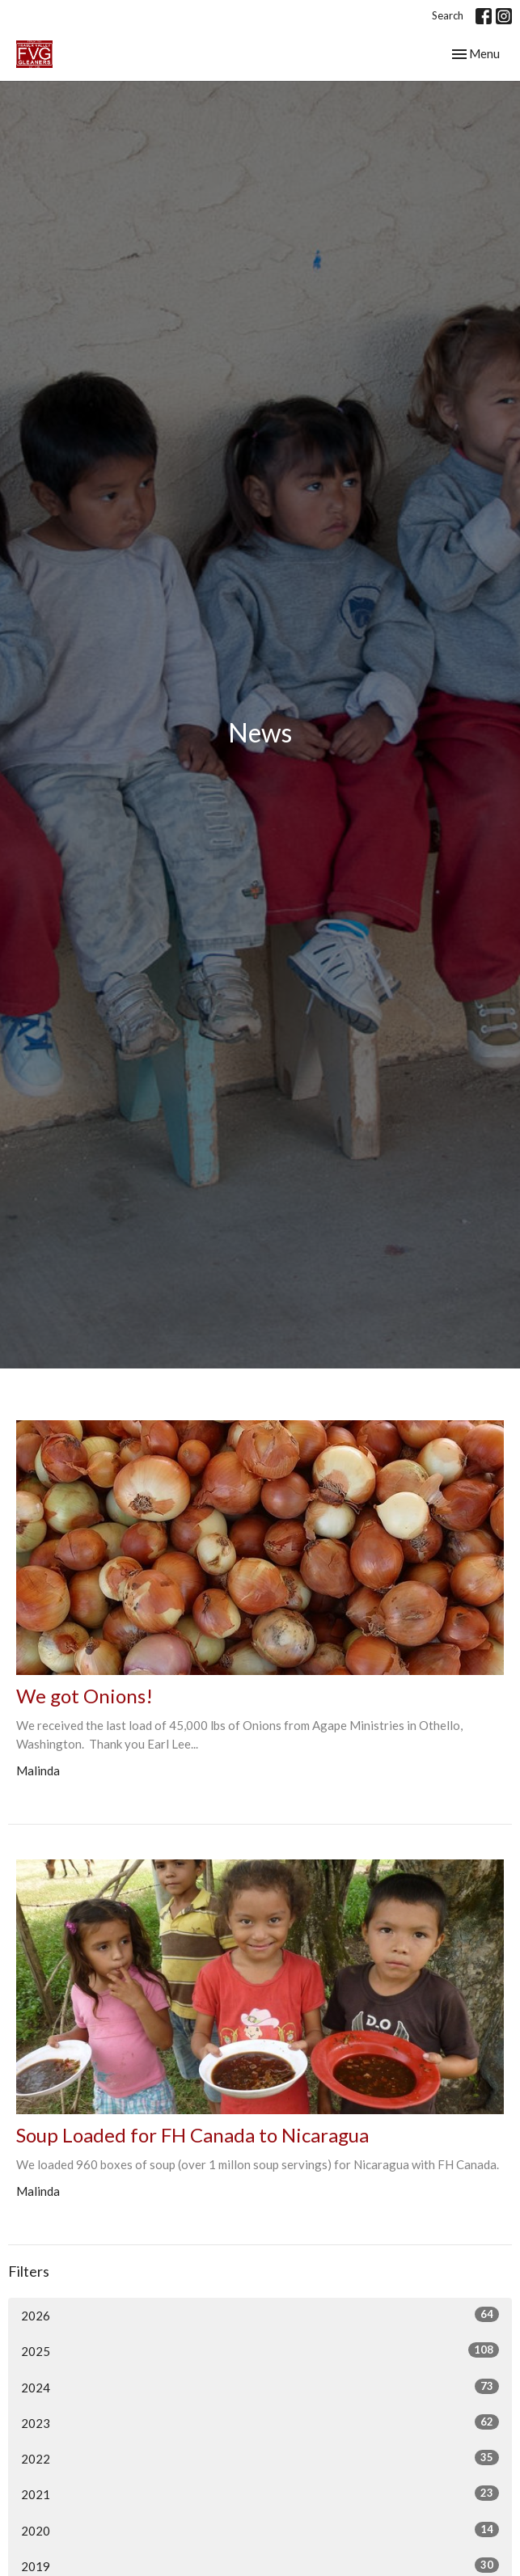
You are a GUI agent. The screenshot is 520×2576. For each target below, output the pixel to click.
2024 (260, 2387)
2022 (260, 2458)
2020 (260, 2530)
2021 (260, 2493)
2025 (260, 2350)
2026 (260, 2315)
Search (447, 15)
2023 (260, 2422)
